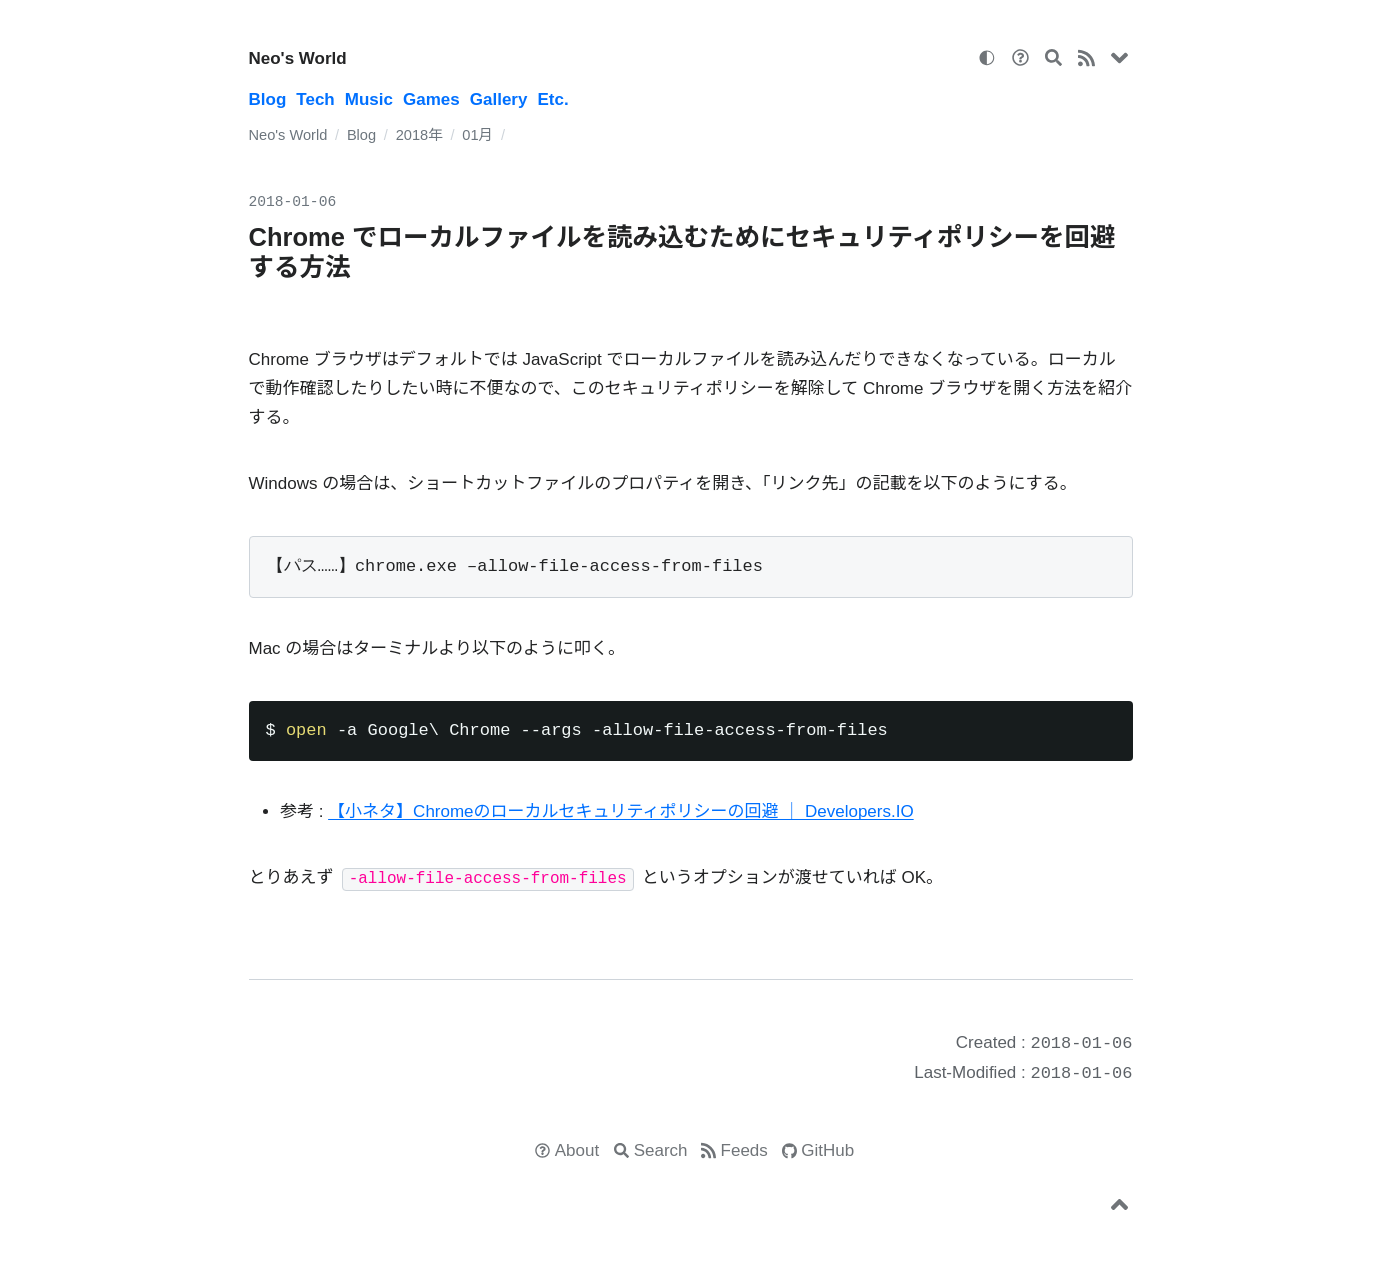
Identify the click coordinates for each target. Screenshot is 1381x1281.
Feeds (744, 1150)
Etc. (552, 99)
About (577, 1150)
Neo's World (298, 58)
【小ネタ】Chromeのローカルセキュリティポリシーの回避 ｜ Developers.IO (621, 811)
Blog (268, 99)
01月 (477, 135)
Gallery (499, 99)
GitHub (827, 1150)
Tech (315, 99)
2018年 (419, 135)
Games (431, 99)
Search (661, 1150)
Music (369, 99)
